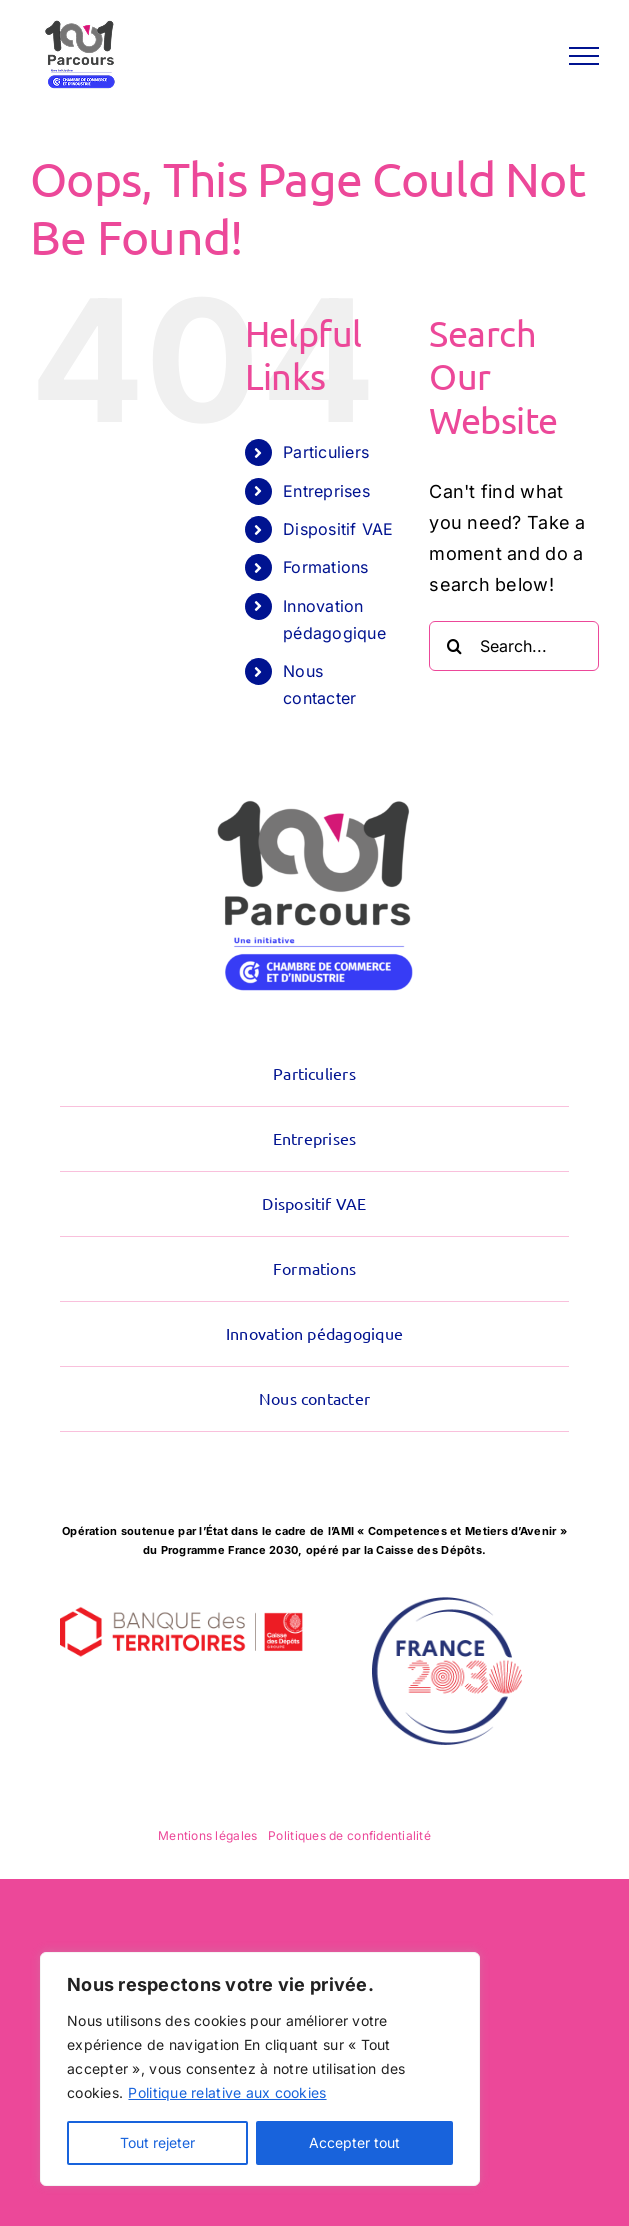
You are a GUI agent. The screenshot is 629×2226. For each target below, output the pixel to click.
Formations (326, 567)
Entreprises (326, 491)
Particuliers (326, 452)
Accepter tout (354, 2142)
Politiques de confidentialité (349, 1835)
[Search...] (514, 646)
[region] (260, 2069)
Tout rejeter (157, 2142)
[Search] (454, 646)
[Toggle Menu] (584, 56)
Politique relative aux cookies (227, 2092)
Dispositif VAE (338, 529)
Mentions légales (207, 1835)
